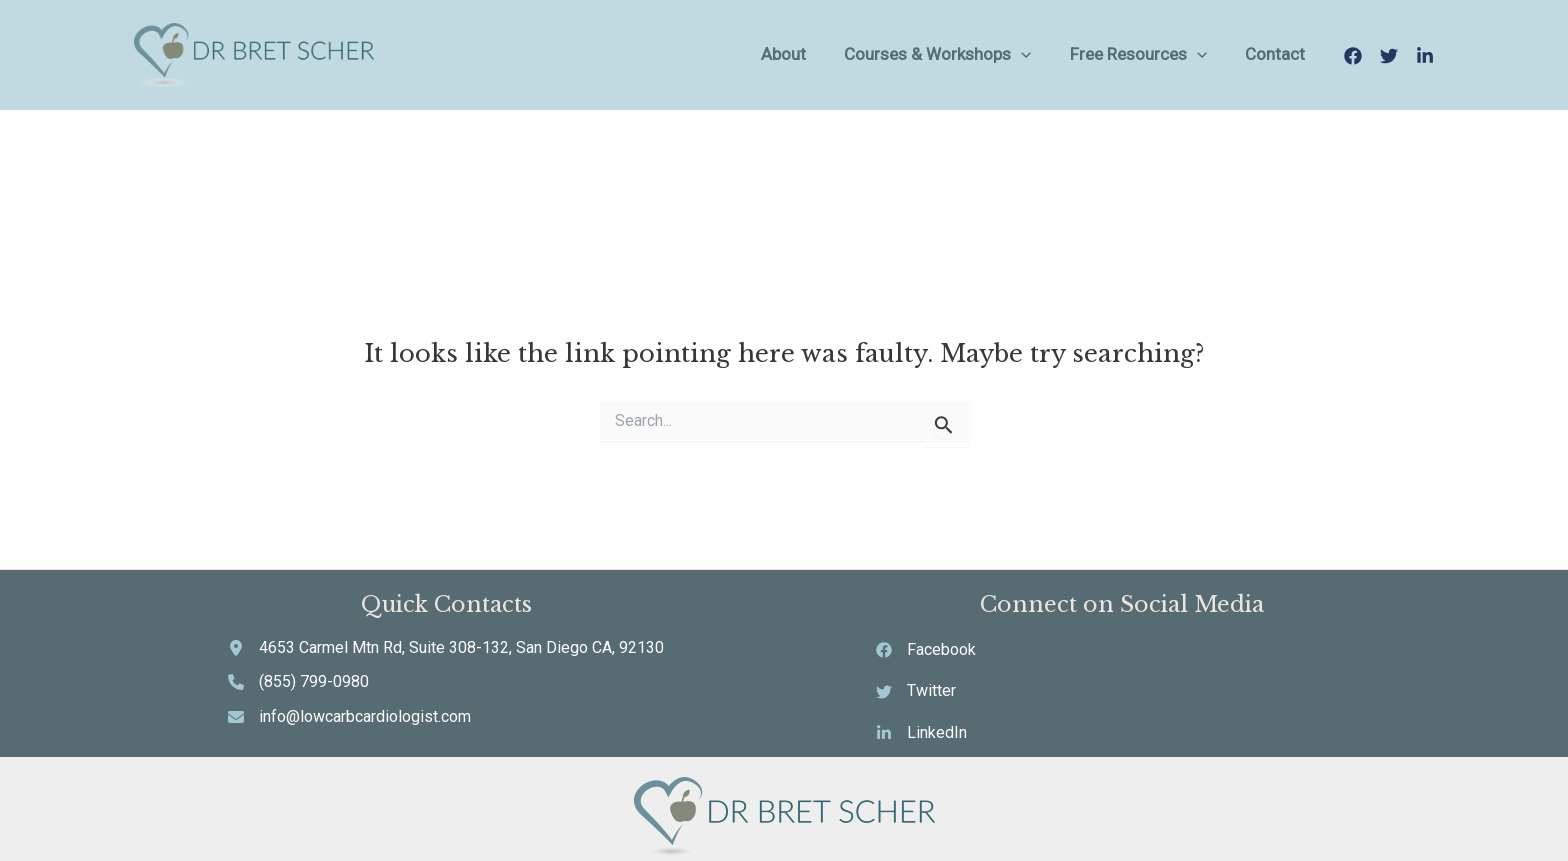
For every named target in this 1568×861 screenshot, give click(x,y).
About (852, 54)
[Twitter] (1389, 56)
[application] (1072, 54)
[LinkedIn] (1425, 56)
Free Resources (1170, 54)
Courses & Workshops (988, 54)
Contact (1289, 54)
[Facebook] (1353, 56)
